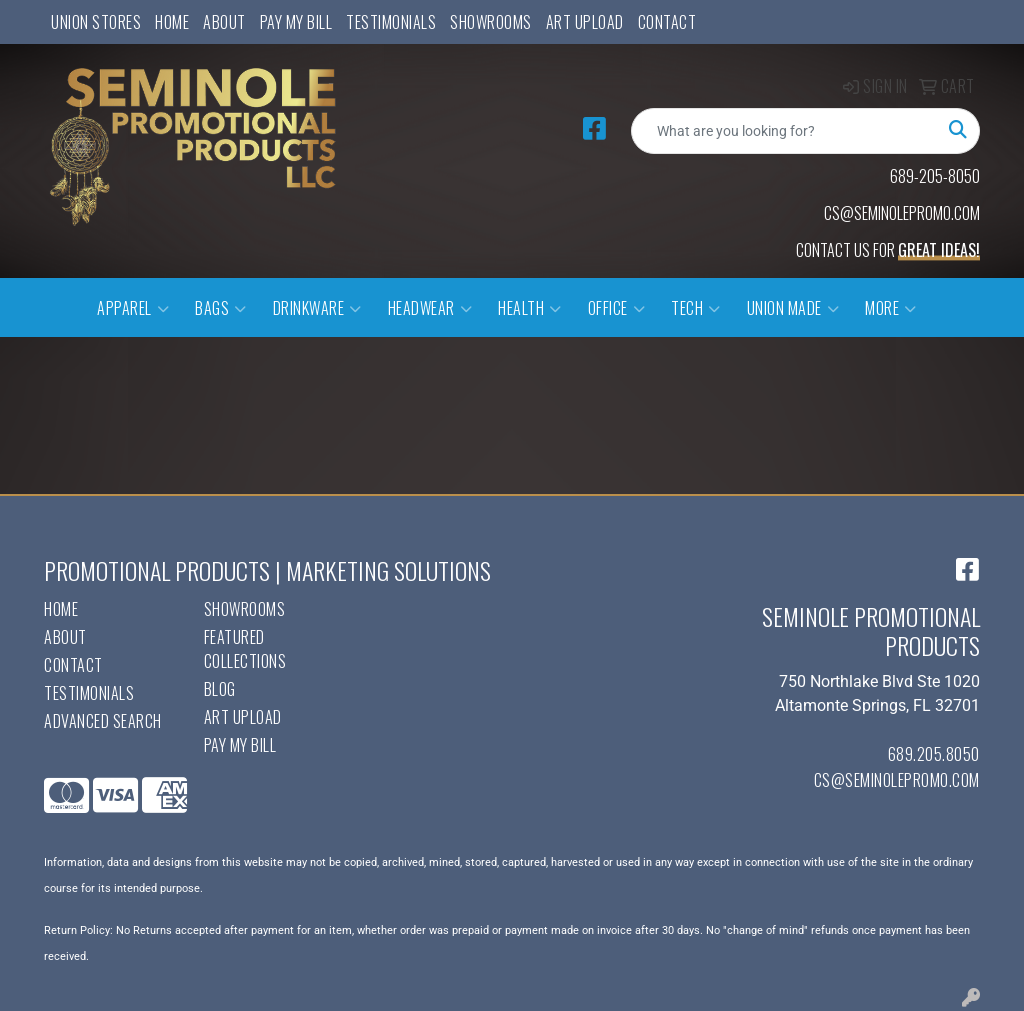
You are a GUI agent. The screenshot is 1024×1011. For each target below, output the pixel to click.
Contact (667, 22)
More (891, 308)
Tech (696, 308)
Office (617, 308)
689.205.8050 (934, 754)
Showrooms (491, 22)
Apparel (133, 308)
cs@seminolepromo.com (897, 780)
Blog (220, 689)
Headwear (430, 308)
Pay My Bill (296, 22)
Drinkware (317, 308)
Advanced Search (103, 721)
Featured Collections (245, 649)
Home (172, 22)
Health (530, 308)
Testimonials (391, 22)
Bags (221, 308)
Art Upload (585, 22)
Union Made (793, 308)
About (224, 22)
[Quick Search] (784, 131)
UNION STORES (96, 22)
